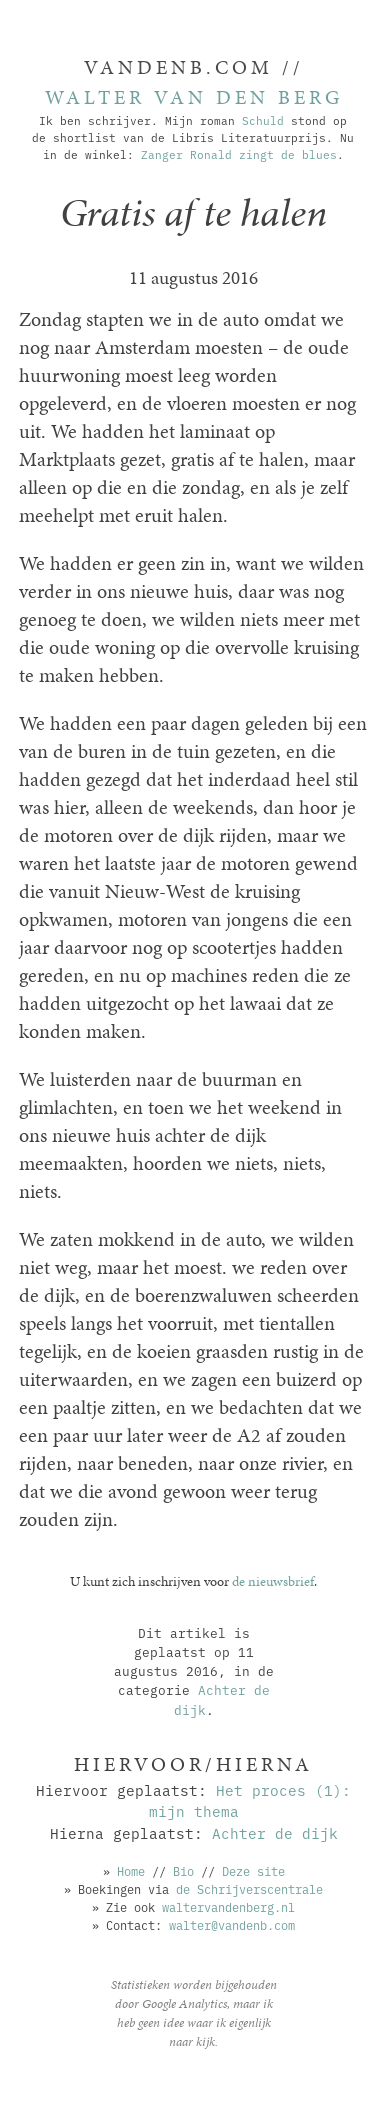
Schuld (263, 120)
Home (131, 1870)
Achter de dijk (275, 1832)
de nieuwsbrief (273, 1581)
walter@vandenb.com (232, 1924)
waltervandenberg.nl (228, 1906)
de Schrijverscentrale (249, 1888)
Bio (183, 1870)
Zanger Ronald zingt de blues (239, 154)
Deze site (253, 1870)
